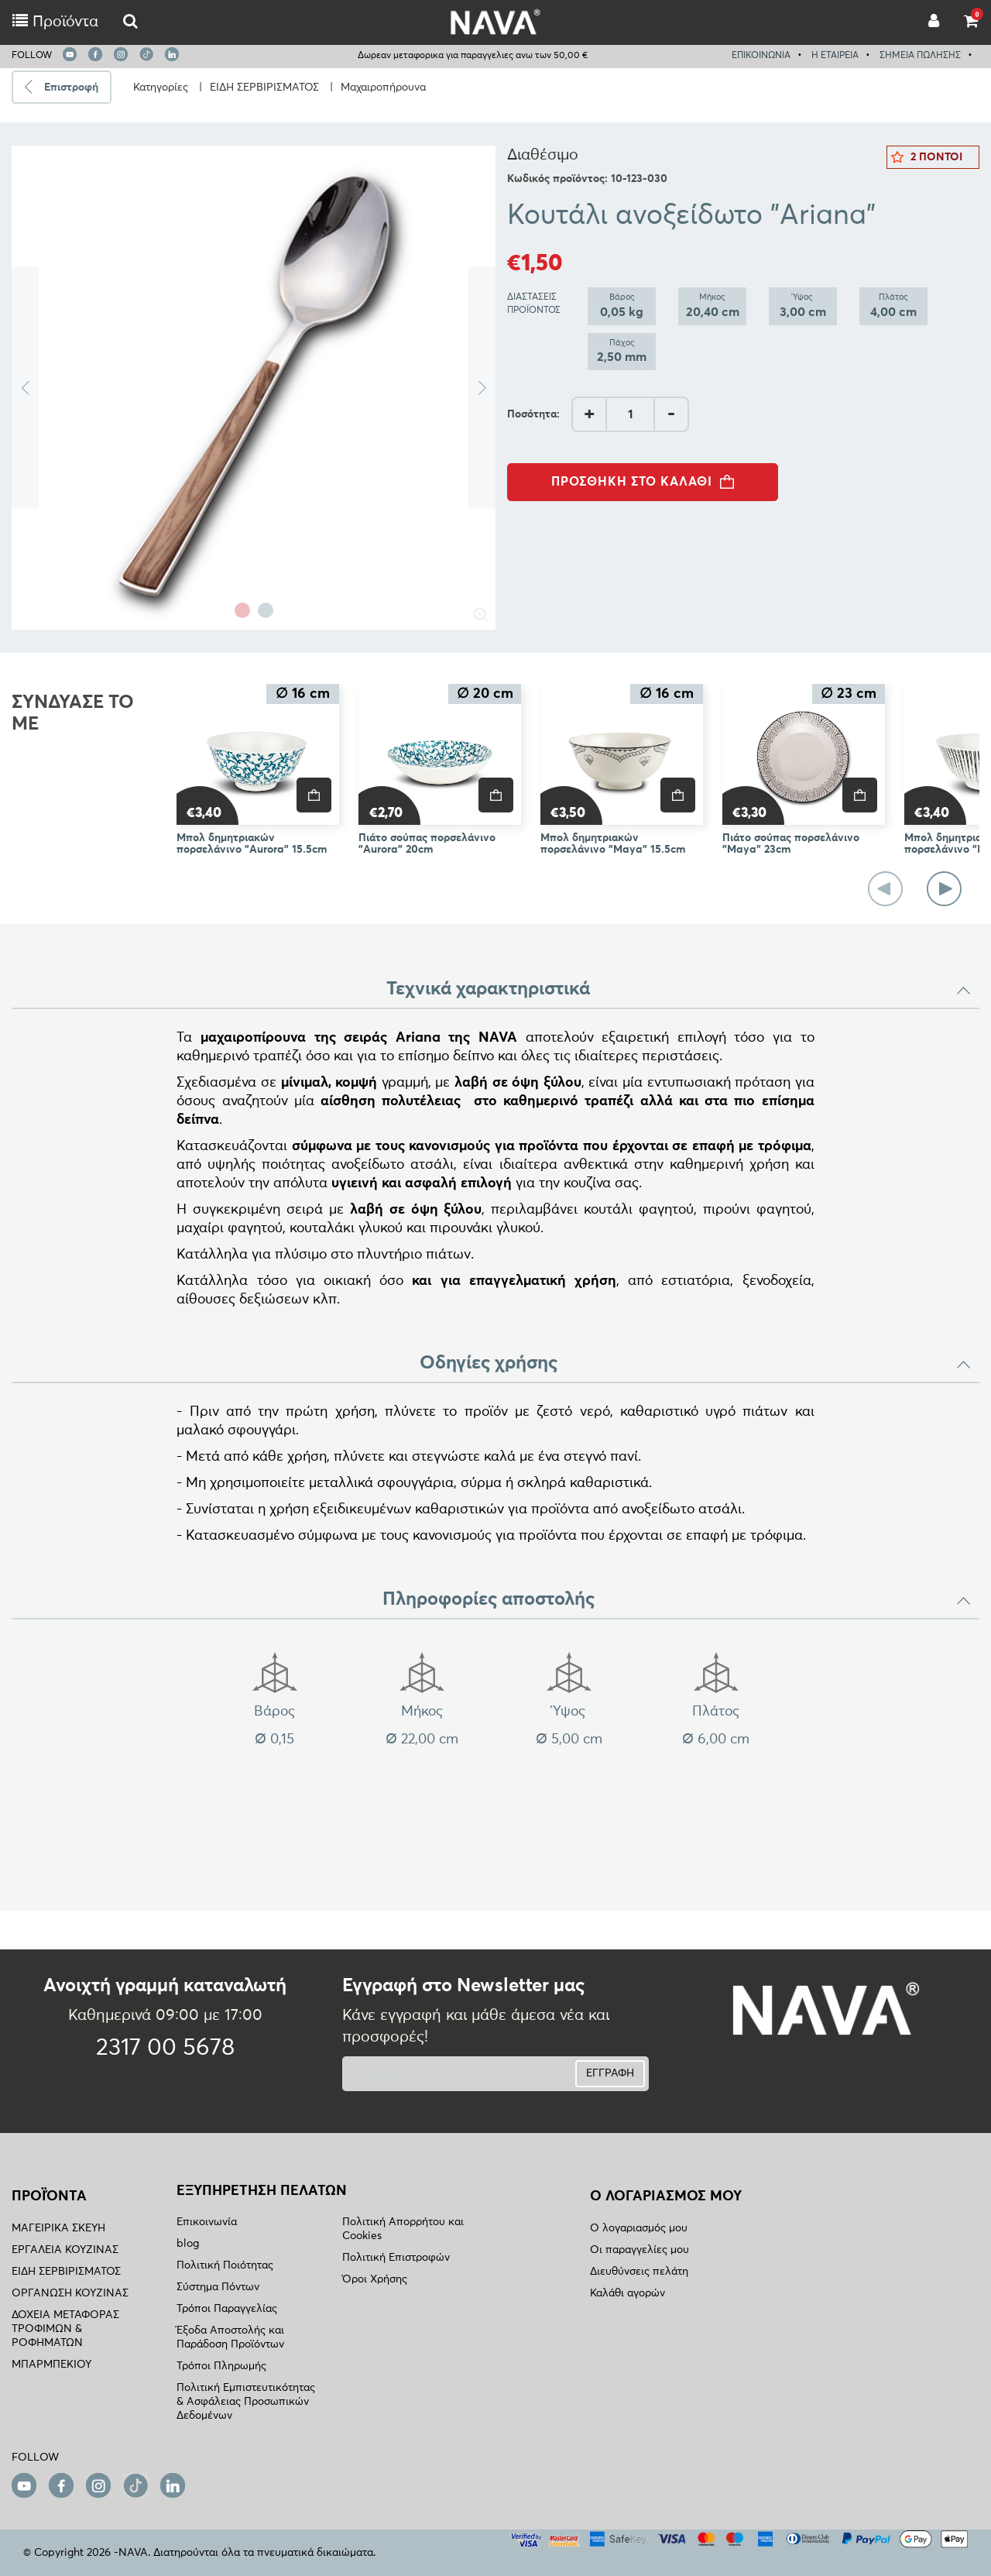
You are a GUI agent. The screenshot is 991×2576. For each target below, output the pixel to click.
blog (188, 2243)
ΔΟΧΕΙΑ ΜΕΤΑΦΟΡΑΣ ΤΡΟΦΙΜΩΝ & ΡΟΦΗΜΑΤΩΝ (65, 2329)
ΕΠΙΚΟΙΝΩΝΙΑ (761, 55)
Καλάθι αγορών (627, 2293)
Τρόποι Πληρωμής (221, 2366)
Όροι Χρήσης (374, 2279)
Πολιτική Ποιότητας (225, 2265)
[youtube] (69, 54)
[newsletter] (443, 2073)
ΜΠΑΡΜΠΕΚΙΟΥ (51, 2364)
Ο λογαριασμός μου (639, 2228)
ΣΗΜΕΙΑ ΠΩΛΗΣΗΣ (920, 55)
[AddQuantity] (630, 414)
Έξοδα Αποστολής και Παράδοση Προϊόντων (230, 2337)
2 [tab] (265, 610)
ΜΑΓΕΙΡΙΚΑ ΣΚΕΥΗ (58, 2228)
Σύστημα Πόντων (218, 2287)
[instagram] (121, 54)
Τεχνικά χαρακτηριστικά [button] (679, 989)
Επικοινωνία (207, 2222)
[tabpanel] (254, 388)
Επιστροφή (71, 87)
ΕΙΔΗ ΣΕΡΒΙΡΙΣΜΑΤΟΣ (264, 87)
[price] (314, 795)
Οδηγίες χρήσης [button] (696, 1363)
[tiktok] (146, 54)
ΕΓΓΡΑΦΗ (610, 2073)
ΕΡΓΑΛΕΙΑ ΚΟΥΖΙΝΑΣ (65, 2250)
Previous (25, 387)
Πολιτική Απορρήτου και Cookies (403, 2229)
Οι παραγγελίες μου (639, 2250)
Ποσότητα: (533, 414)
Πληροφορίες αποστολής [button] (677, 1599)
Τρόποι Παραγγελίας (227, 2308)
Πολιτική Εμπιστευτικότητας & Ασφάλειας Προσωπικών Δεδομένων (246, 2401)
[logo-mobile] (130, 22)
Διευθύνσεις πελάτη (639, 2271)
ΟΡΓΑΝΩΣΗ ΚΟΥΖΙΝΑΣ (70, 2293)
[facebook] (95, 54)
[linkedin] (172, 54)
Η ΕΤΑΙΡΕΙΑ (835, 55)
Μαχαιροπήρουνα (383, 87)
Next (482, 387)
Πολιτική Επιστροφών (396, 2257)
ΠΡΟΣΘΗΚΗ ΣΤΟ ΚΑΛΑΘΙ (647, 482)
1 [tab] (242, 610)
